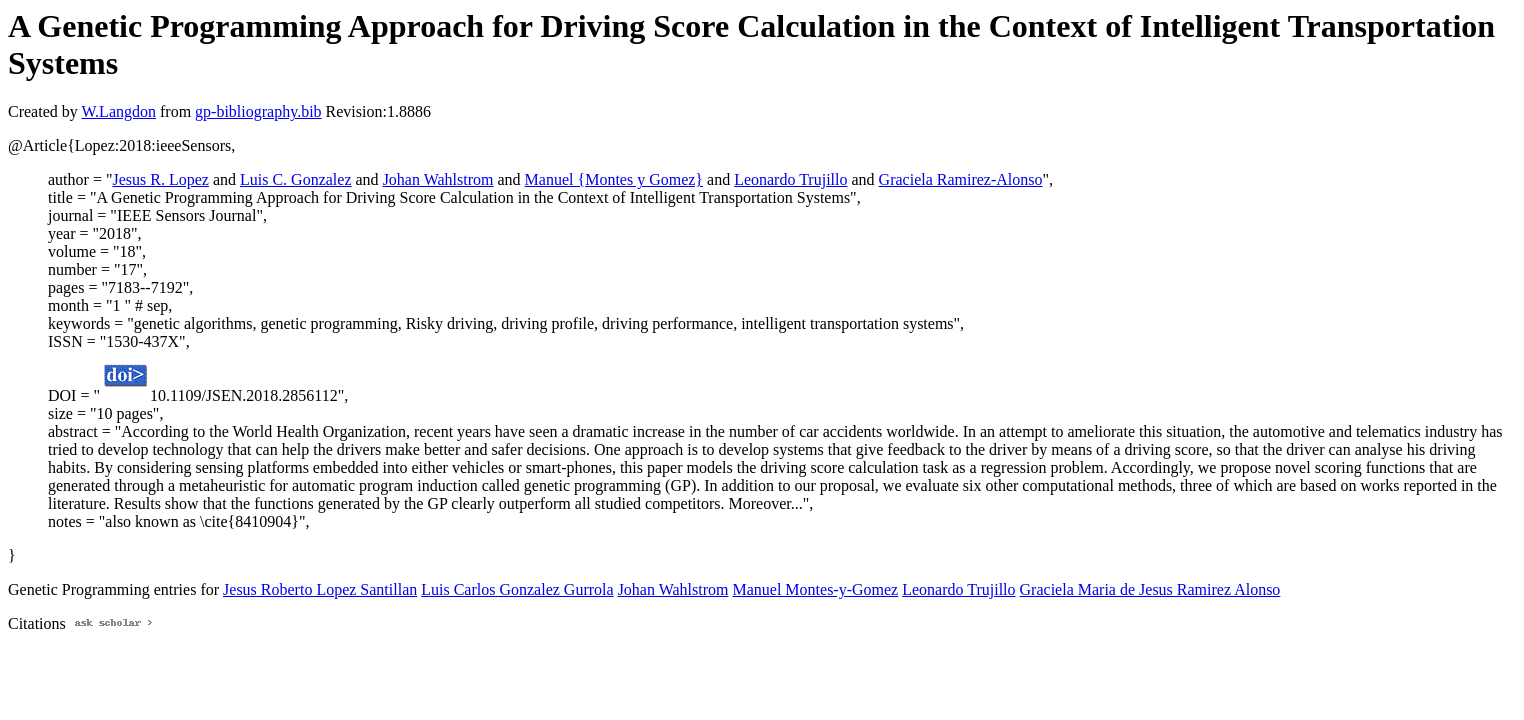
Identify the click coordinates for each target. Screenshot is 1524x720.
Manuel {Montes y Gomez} (614, 179)
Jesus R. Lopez (160, 179)
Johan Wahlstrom (438, 179)
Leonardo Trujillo (790, 179)
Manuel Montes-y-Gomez (815, 589)
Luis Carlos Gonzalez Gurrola (517, 589)
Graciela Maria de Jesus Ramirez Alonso (1150, 589)
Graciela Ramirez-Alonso (961, 179)
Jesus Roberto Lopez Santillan (320, 589)
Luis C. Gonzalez (296, 179)
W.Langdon (118, 111)
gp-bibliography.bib (258, 111)
